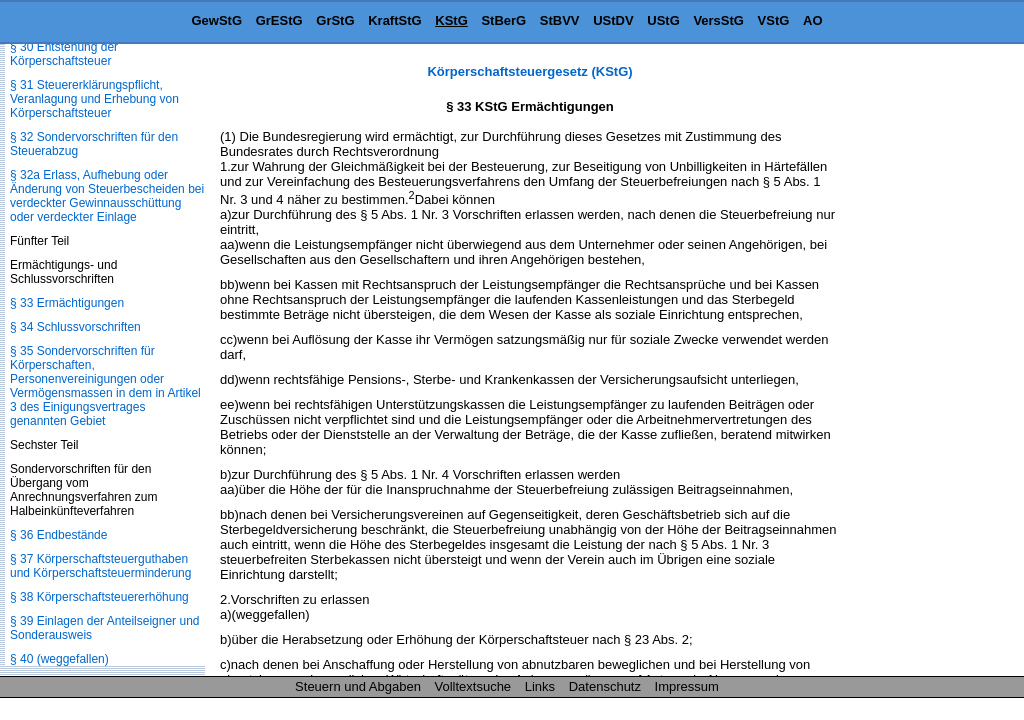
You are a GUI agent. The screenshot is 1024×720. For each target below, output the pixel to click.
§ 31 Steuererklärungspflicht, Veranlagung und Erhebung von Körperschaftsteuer (94, 99)
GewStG (216, 20)
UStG (663, 20)
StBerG (503, 20)
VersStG (718, 20)
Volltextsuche (473, 686)
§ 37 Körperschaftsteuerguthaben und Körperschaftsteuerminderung (100, 566)
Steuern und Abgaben (358, 686)
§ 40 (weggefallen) (59, 659)
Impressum (687, 686)
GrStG (335, 20)
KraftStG (394, 20)
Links (540, 686)
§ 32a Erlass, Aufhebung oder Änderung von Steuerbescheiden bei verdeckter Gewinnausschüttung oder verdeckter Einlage (107, 196)
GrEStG (279, 20)
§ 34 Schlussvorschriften (75, 327)
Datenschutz (605, 686)
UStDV (613, 20)
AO (813, 20)
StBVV (560, 20)
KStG (451, 20)
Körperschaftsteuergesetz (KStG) (529, 71)
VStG (774, 20)
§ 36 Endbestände (58, 535)
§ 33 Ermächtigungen (67, 303)
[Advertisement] (924, 364)
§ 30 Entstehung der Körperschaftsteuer (64, 54)
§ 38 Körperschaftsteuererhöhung (99, 597)
